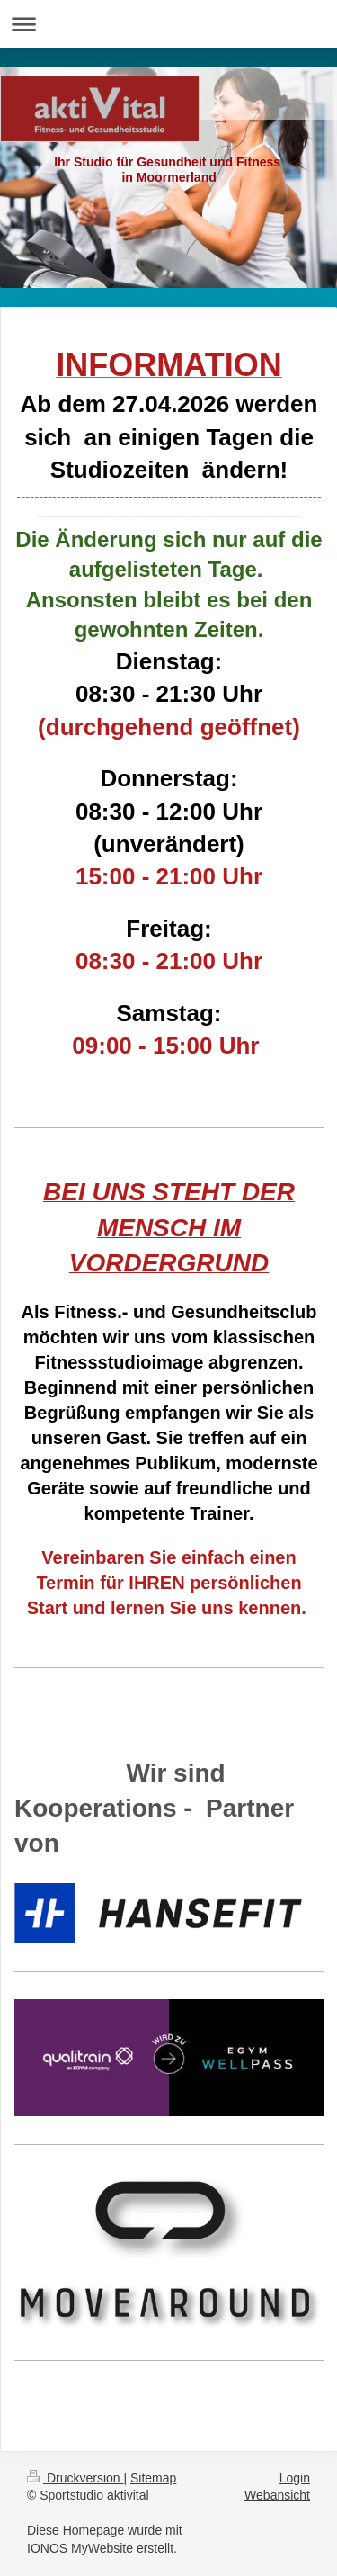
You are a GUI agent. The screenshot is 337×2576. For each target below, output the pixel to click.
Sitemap (153, 2478)
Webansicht (277, 2495)
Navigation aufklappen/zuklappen (168, 23)
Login (294, 2478)
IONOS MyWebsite (80, 2548)
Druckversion (75, 2478)
